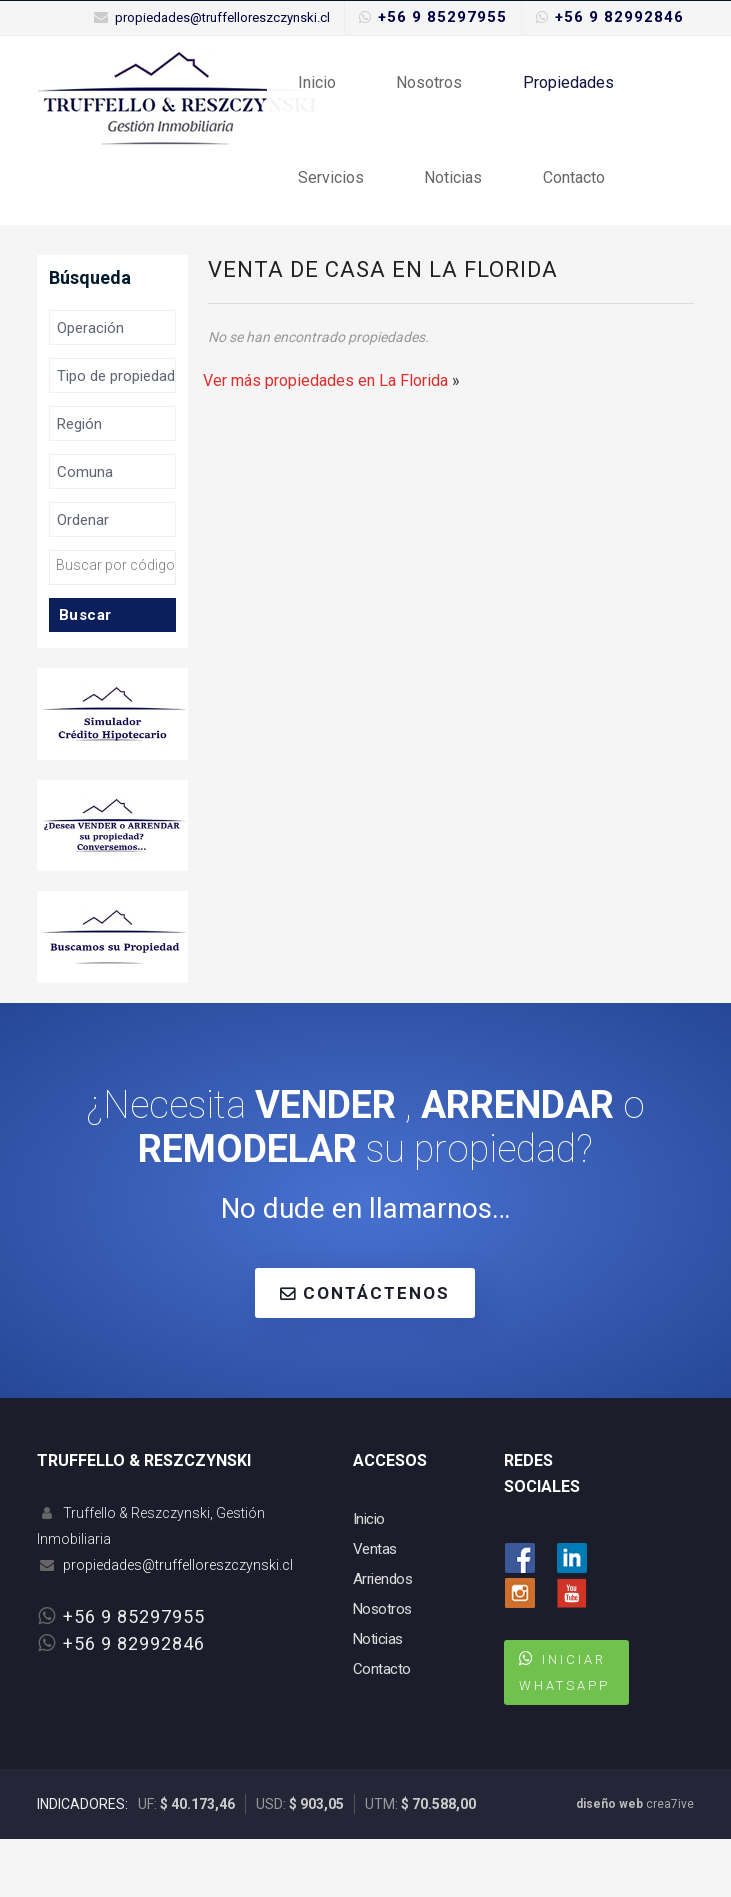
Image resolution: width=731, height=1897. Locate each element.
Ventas (375, 1607)
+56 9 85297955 (442, 17)
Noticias (438, 221)
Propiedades (542, 96)
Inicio (312, 96)
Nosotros (414, 96)
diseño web (609, 1862)
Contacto (548, 221)
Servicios (326, 221)
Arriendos (383, 1637)
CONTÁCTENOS (365, 1351)
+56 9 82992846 (619, 17)
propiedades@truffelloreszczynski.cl (222, 17)
